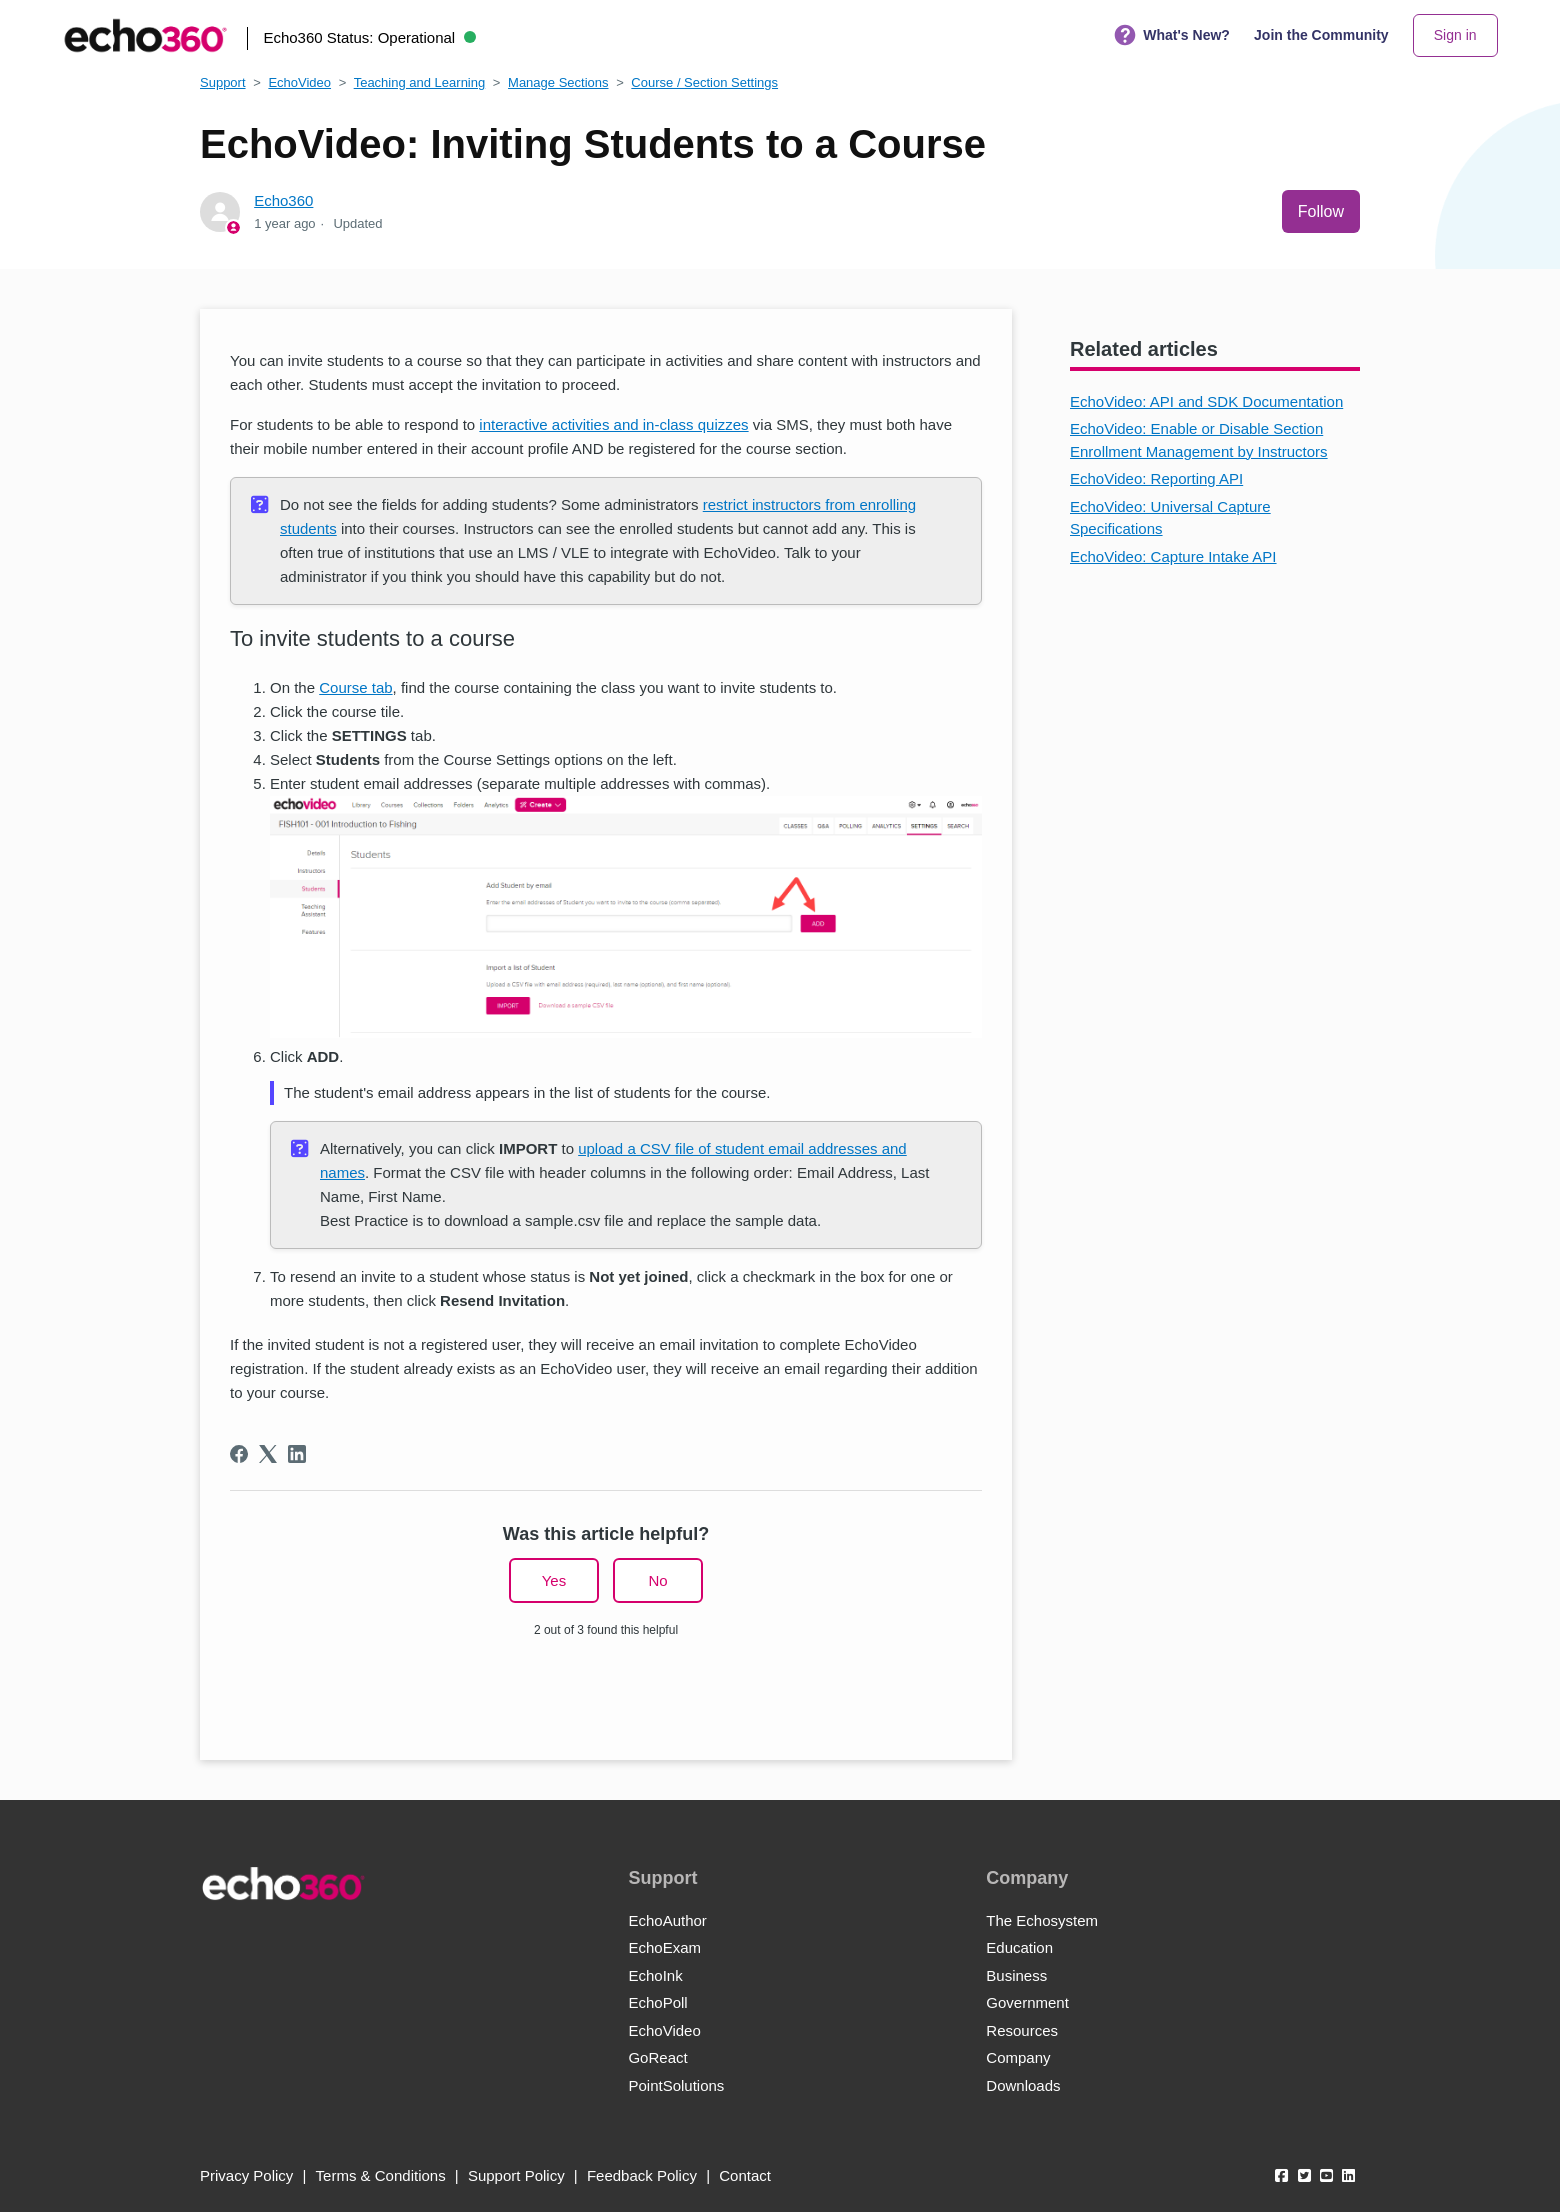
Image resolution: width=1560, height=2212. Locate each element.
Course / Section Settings (704, 82)
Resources (1022, 2030)
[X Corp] (268, 1454)
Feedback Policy (642, 2175)
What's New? (1172, 35)
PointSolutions (676, 2085)
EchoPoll (657, 2002)
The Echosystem (1042, 1920)
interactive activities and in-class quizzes (613, 424)
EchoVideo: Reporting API (1156, 478)
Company (1018, 2057)
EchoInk (655, 1975)
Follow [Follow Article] (1321, 211)
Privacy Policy (246, 2175)
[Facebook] (239, 1454)
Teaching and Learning (420, 82)
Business (1016, 1975)
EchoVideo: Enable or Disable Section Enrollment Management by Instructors (1199, 440)
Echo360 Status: (369, 37)
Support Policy (516, 2175)
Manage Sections (558, 82)
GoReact (657, 2057)
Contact (745, 2175)
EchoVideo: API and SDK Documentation (1206, 401)
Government (1027, 2002)
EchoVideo (299, 82)
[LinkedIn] (297, 1454)
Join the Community (1321, 35)
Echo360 (283, 200)
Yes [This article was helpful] (554, 1580)
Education (1019, 1947)
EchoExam (664, 1947)
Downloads (1023, 2085)
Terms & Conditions (381, 2175)
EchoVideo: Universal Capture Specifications (1170, 518)
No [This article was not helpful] (657, 1580)
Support (223, 82)
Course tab (355, 687)
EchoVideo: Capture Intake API (1173, 556)
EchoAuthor (667, 1920)
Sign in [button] (1455, 35)
